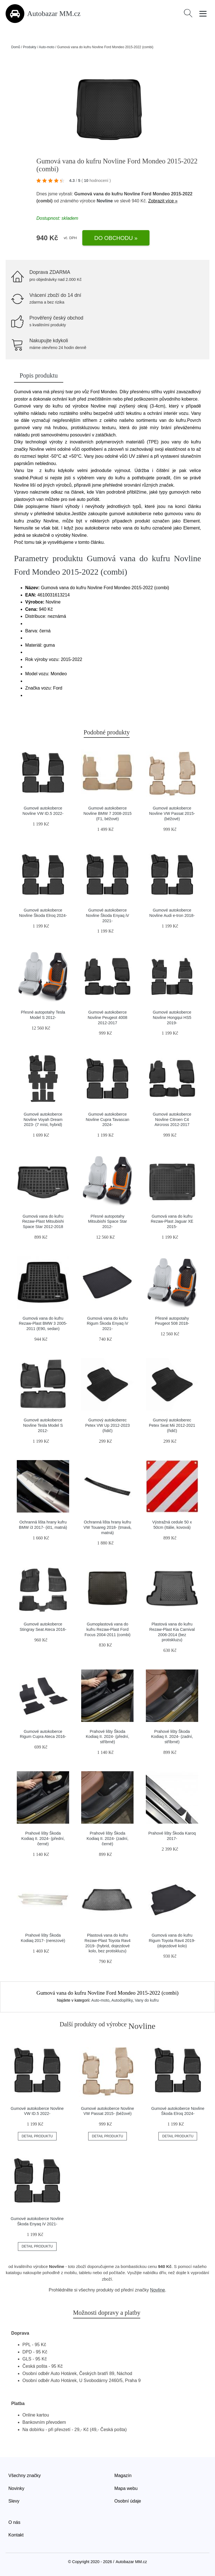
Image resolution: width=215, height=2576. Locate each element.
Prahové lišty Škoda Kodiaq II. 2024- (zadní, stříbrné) (172, 1736)
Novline (105, 200)
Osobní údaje (127, 2501)
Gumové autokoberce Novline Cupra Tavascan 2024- (107, 1119)
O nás (14, 2522)
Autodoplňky (122, 2000)
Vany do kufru (147, 2000)
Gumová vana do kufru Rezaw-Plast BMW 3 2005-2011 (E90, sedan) (43, 1323)
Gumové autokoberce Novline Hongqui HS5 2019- (172, 1017)
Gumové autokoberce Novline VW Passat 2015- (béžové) (172, 813)
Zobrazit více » (162, 200)
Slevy (13, 2501)
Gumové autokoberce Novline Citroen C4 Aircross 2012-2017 (172, 1119)
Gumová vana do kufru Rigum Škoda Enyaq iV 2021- (107, 1323)
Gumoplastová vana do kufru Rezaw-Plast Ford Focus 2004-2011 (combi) (107, 1629)
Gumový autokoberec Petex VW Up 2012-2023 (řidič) (107, 1425)
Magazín (123, 2475)
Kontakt (16, 2535)
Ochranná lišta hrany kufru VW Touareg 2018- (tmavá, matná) (107, 1527)
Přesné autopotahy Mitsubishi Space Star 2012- (107, 1221)
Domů (15, 47)
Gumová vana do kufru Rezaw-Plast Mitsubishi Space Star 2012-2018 (43, 1221)
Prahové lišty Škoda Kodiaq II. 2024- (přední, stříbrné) (107, 1736)
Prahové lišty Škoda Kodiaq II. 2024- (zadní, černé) (107, 1838)
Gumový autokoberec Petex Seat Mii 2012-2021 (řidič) (172, 1425)
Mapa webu (126, 2488)
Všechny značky (24, 2475)
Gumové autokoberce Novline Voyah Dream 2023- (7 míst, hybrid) (43, 1119)
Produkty (29, 47)
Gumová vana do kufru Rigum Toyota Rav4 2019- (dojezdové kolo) (172, 1940)
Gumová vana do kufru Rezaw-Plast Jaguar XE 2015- (172, 1221)
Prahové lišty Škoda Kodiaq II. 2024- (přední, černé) (43, 1838)
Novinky (16, 2488)
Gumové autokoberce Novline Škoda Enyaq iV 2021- (107, 915)
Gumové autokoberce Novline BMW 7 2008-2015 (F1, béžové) (107, 813)
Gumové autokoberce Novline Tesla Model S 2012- (43, 1425)
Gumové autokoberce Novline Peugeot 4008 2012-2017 (107, 1017)
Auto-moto (46, 47)
